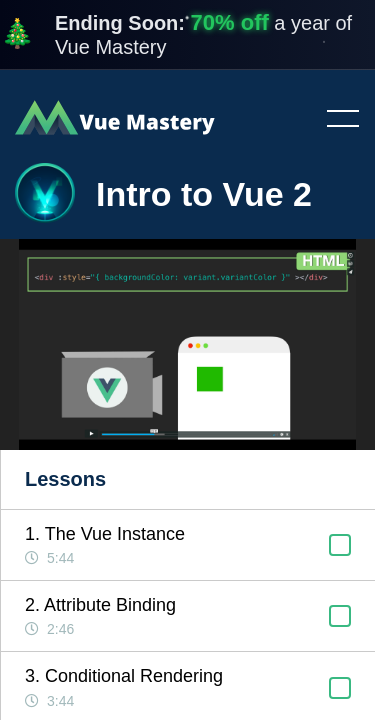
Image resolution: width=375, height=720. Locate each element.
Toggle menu (335, 120)
